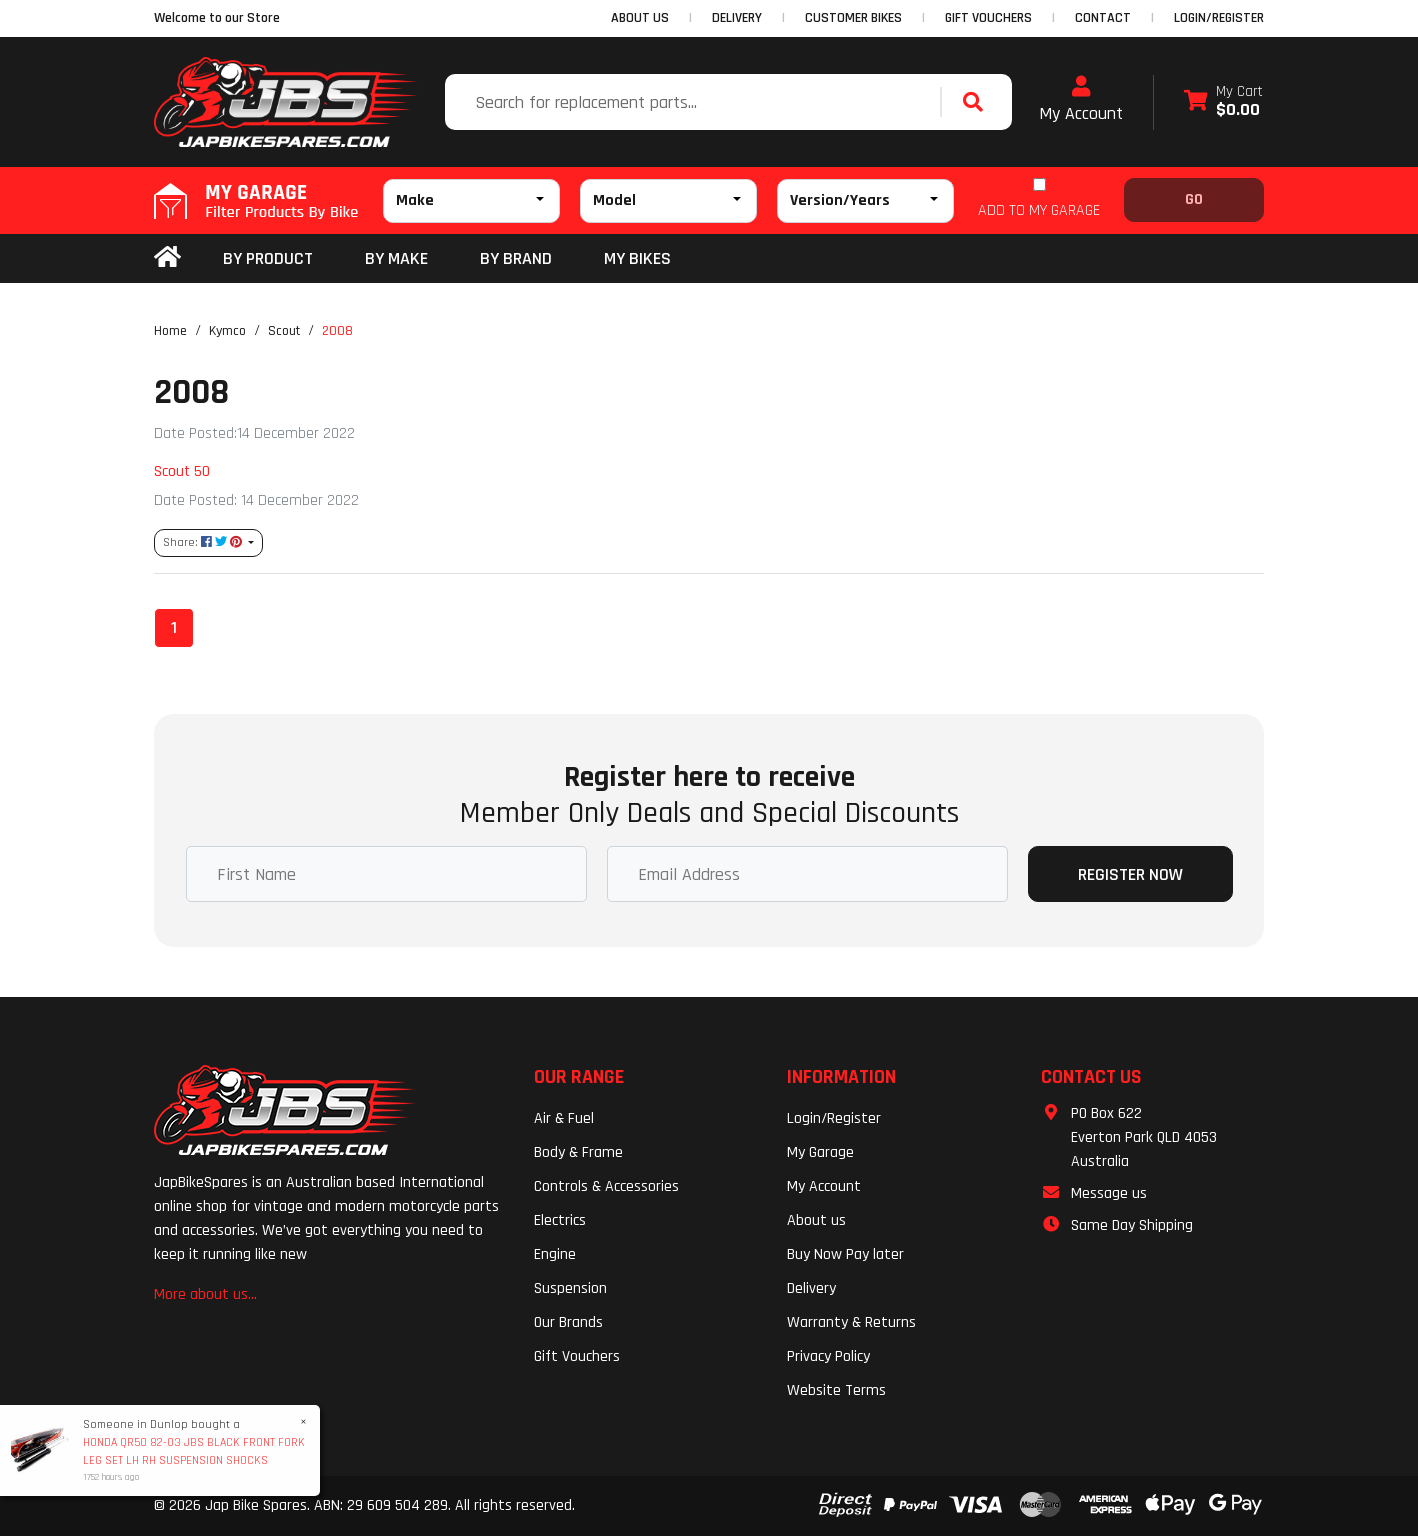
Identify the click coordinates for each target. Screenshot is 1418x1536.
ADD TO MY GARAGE (1039, 210)
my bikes (637, 258)
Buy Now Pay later (845, 1254)
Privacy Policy (828, 1356)
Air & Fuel (564, 1118)
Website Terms (836, 1390)
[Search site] (978, 102)
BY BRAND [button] (516, 258)
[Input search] (695, 102)
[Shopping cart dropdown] (1223, 102)
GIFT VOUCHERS (988, 18)
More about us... (205, 1294)
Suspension (570, 1288)
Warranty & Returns (851, 1322)
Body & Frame (578, 1152)
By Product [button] (268, 258)
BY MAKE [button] (396, 258)
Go (1194, 199)
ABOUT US (640, 18)
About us (816, 1220)
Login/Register (1219, 18)
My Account (1081, 100)
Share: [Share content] (204, 542)
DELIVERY (737, 18)
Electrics (560, 1220)
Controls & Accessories (606, 1186)
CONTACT (1103, 18)
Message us (1109, 1193)
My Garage (820, 1152)
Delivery (811, 1288)
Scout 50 (182, 471)
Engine (555, 1254)
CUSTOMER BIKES (853, 18)
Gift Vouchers (577, 1356)
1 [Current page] (174, 627)
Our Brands (568, 1322)
